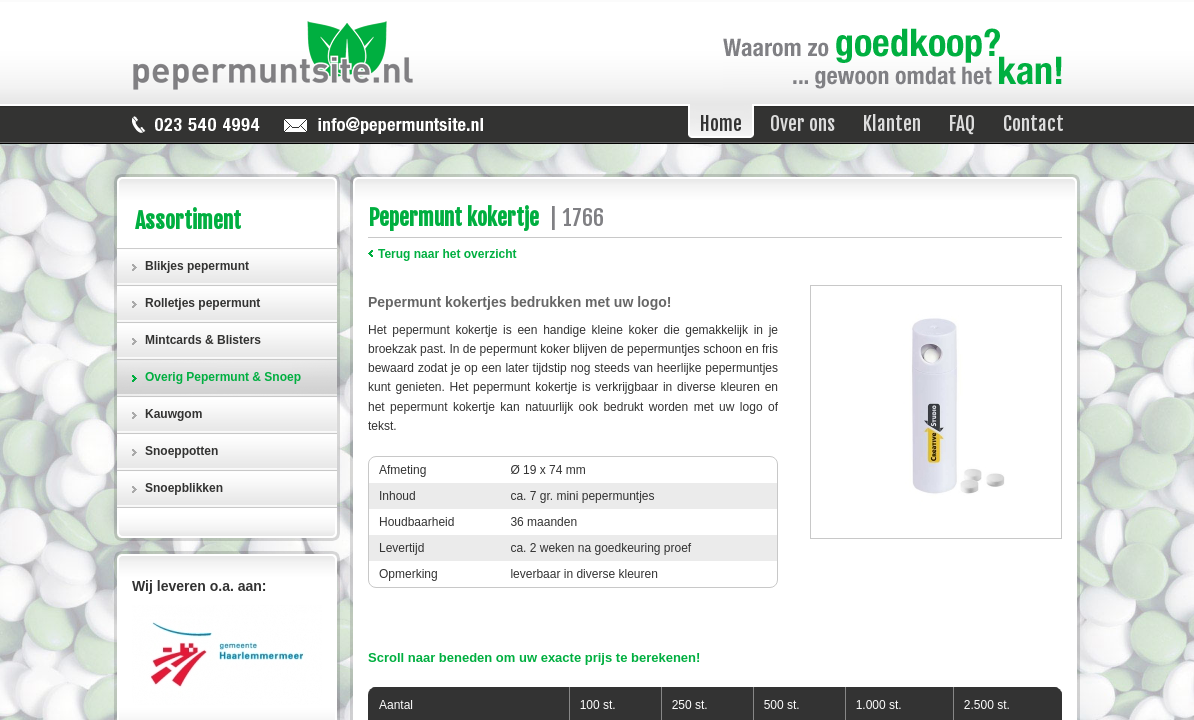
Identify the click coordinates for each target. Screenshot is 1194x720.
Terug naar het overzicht (447, 254)
